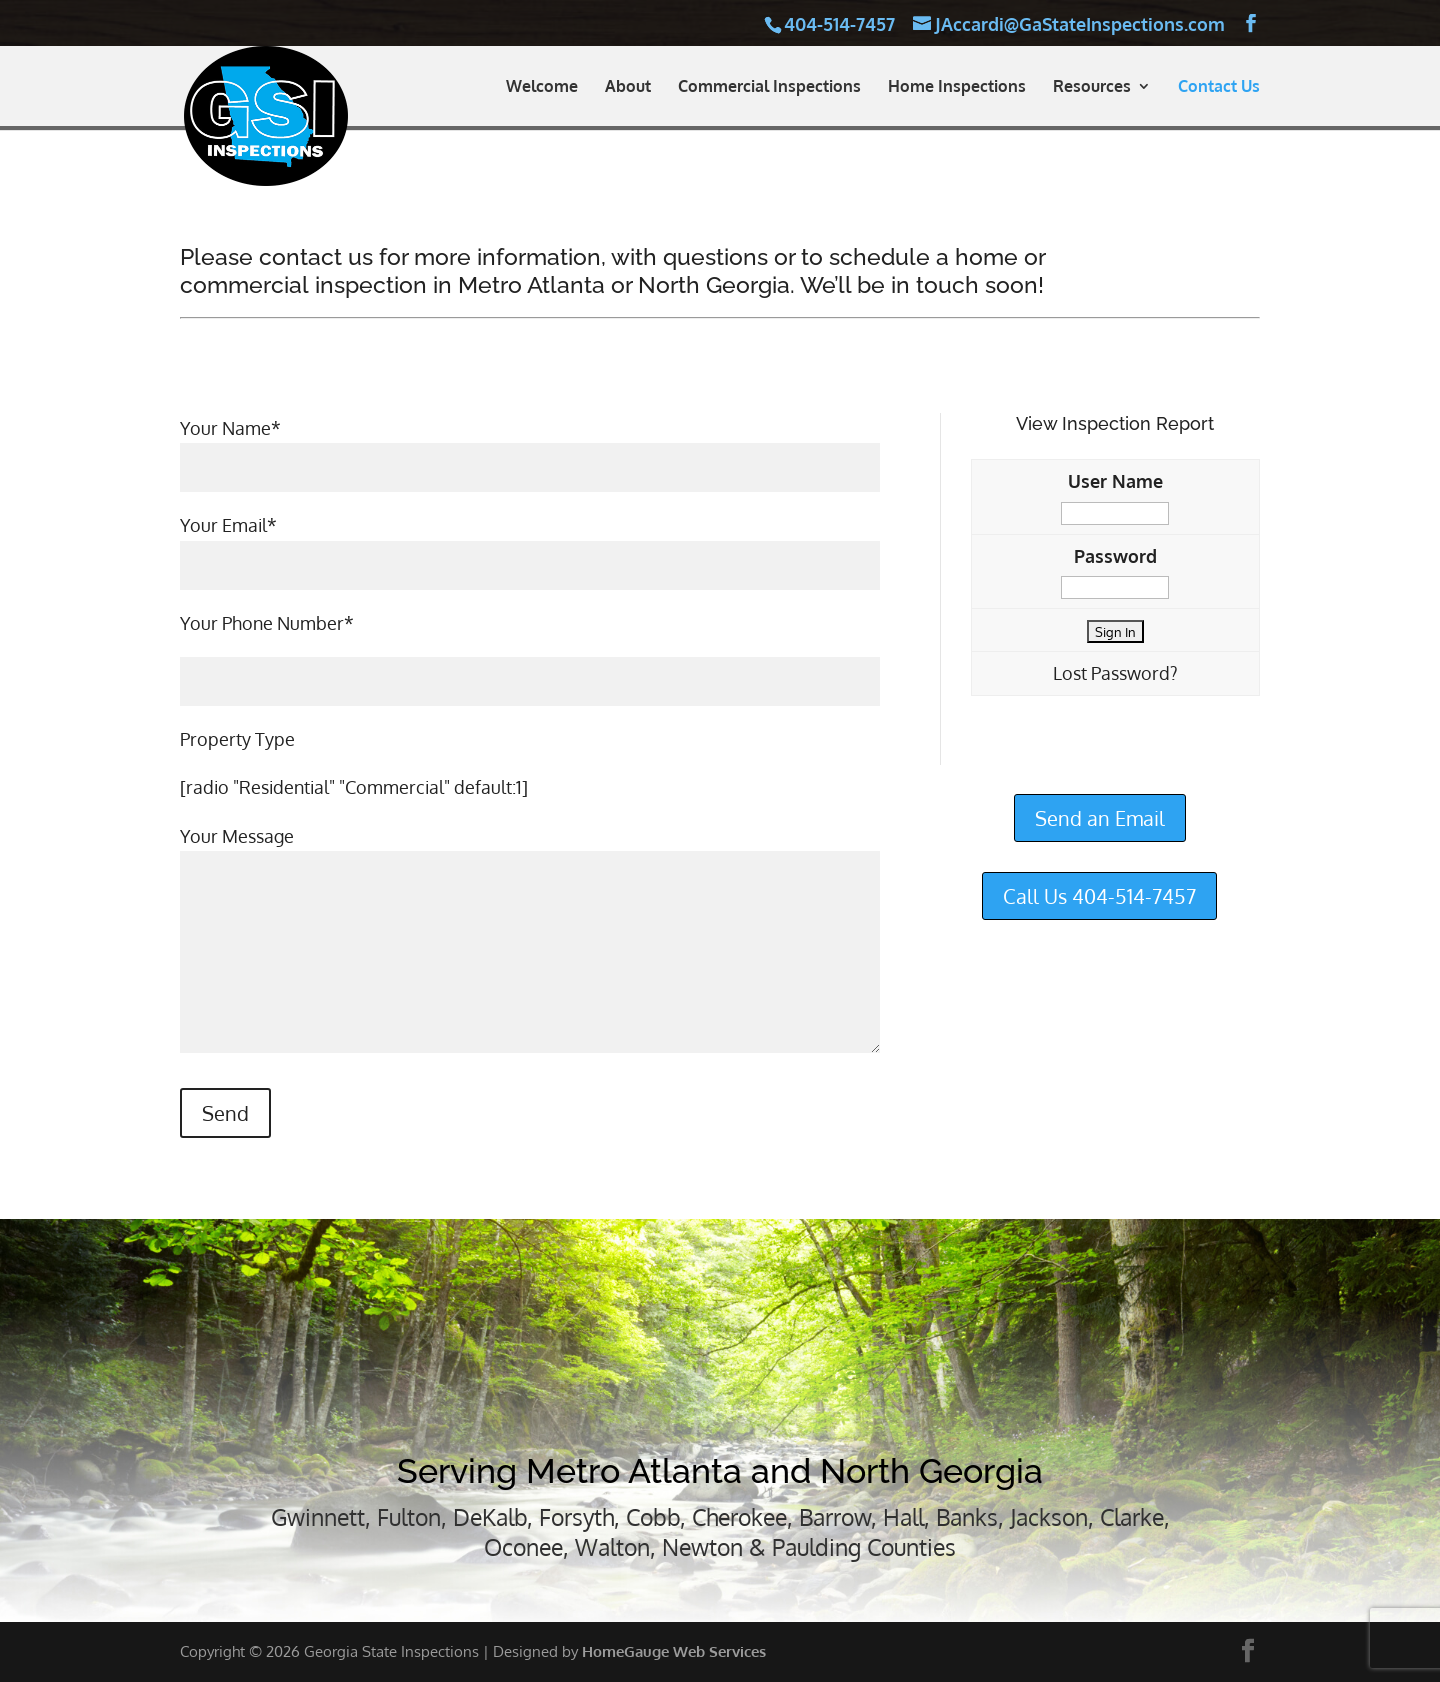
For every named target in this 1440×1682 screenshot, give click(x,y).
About (628, 87)
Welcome (542, 87)
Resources (1092, 87)
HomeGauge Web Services (674, 1651)
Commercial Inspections (769, 87)
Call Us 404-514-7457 (1099, 896)
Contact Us (1219, 87)
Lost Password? (1115, 673)
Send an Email (1100, 818)
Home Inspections (957, 87)
